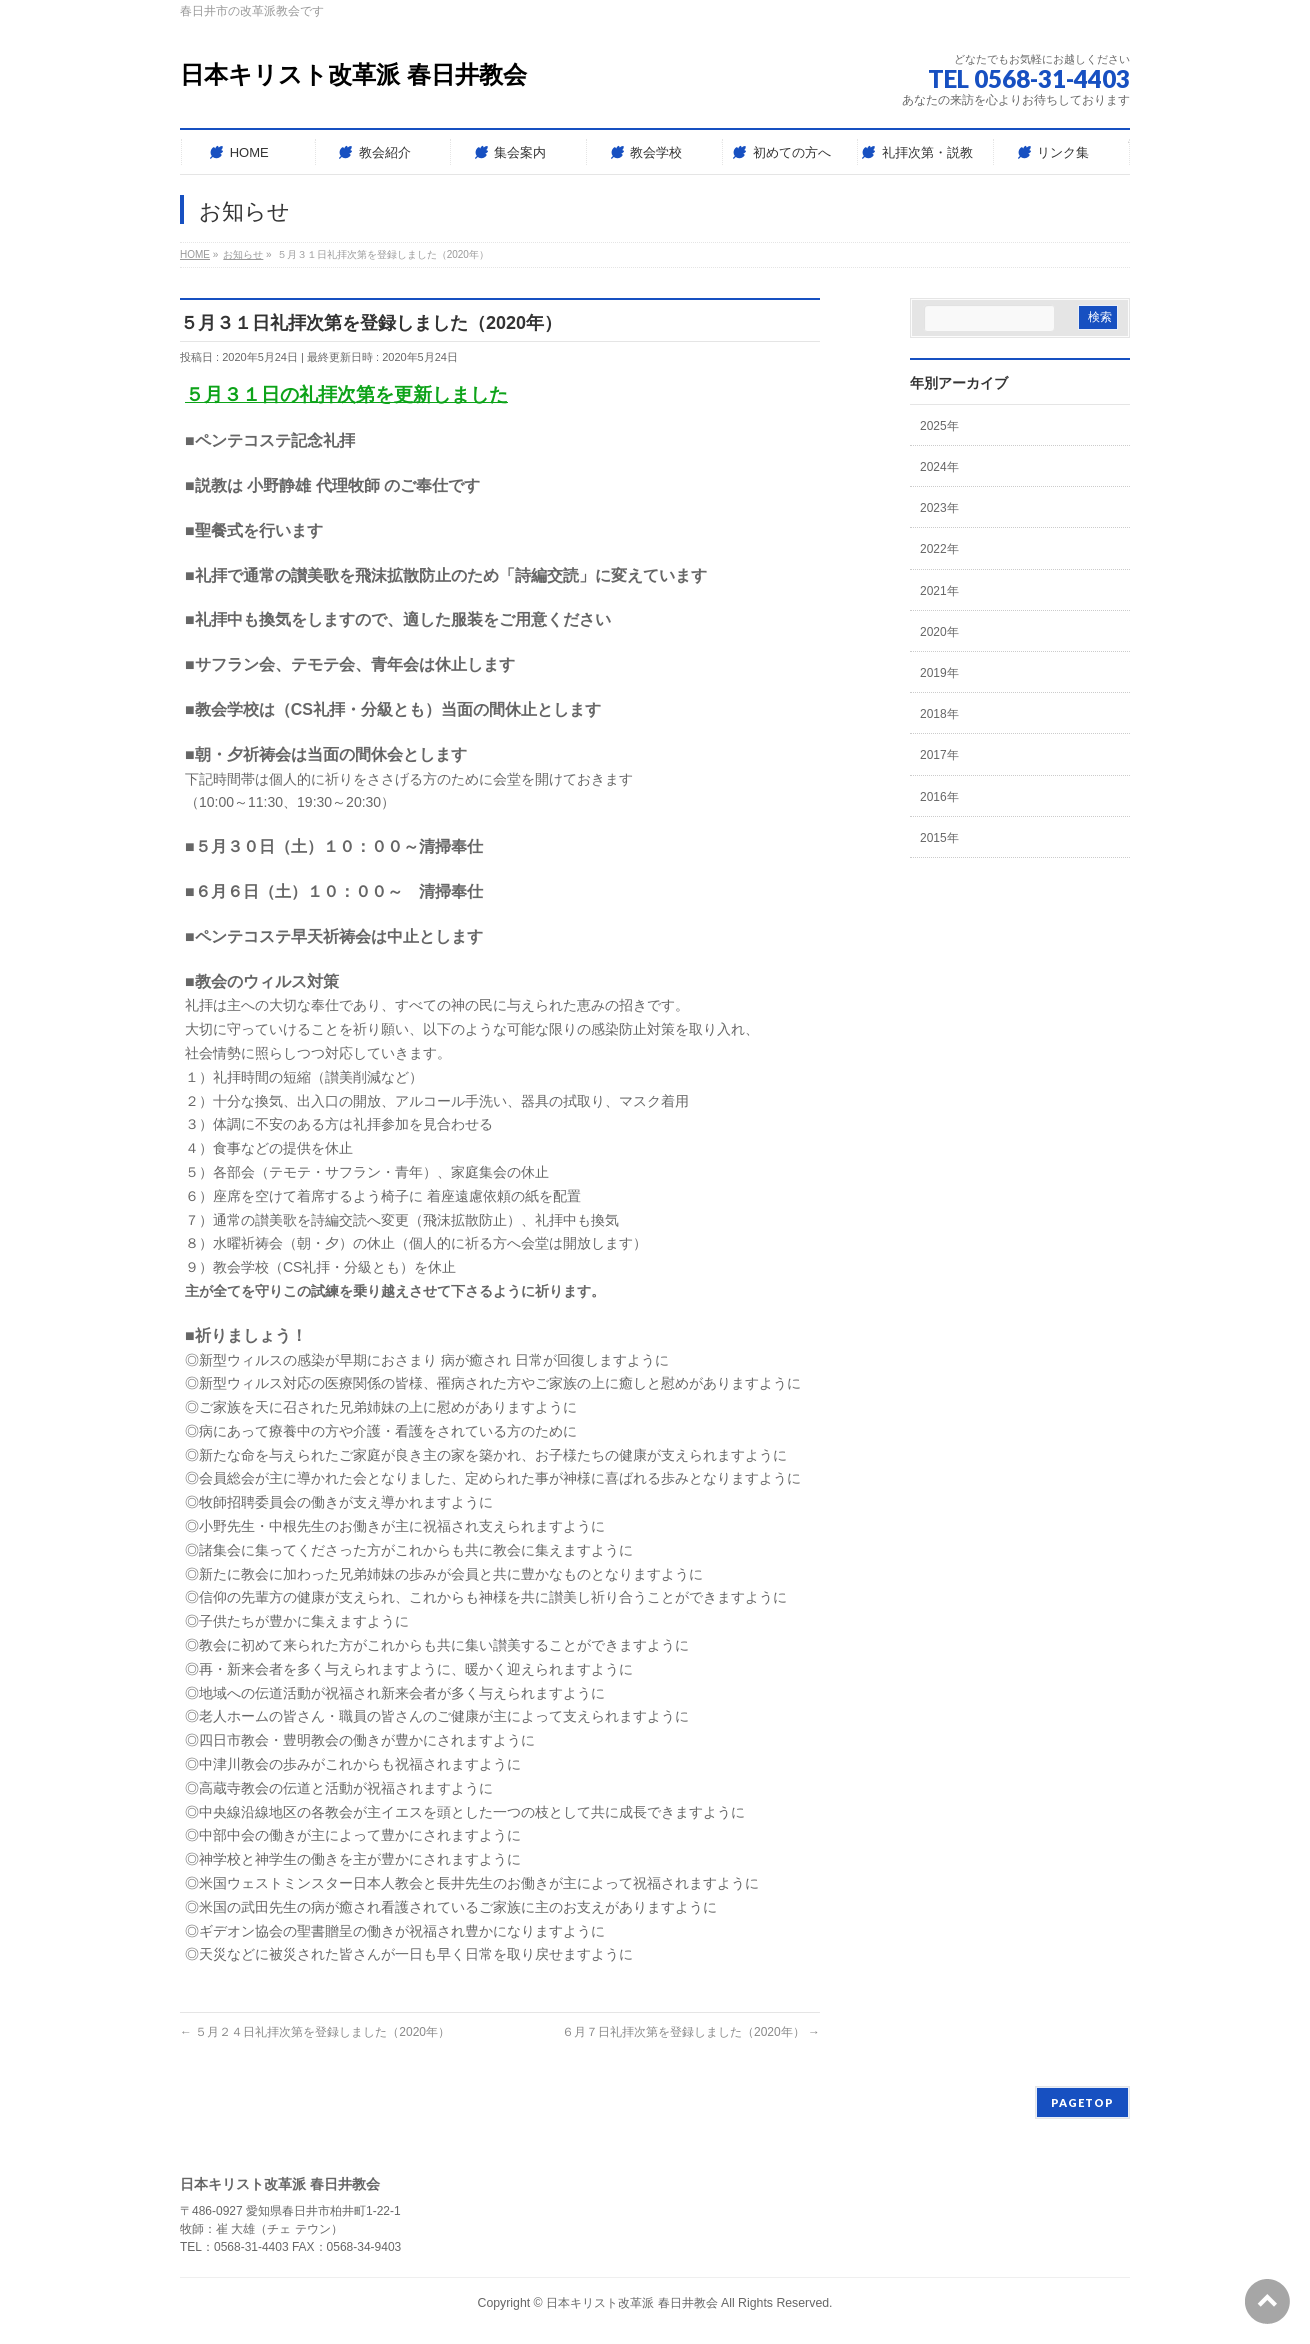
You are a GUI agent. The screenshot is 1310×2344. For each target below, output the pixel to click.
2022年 (939, 549)
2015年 (939, 838)
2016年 (939, 797)
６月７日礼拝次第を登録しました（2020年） (691, 2032)
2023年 (939, 508)
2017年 (939, 755)
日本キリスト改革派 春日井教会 (353, 74)
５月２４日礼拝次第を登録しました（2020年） (315, 2032)
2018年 (939, 714)
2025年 (939, 426)
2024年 (939, 467)
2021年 (939, 591)
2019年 (939, 673)
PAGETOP (1082, 2102)
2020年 (939, 632)
